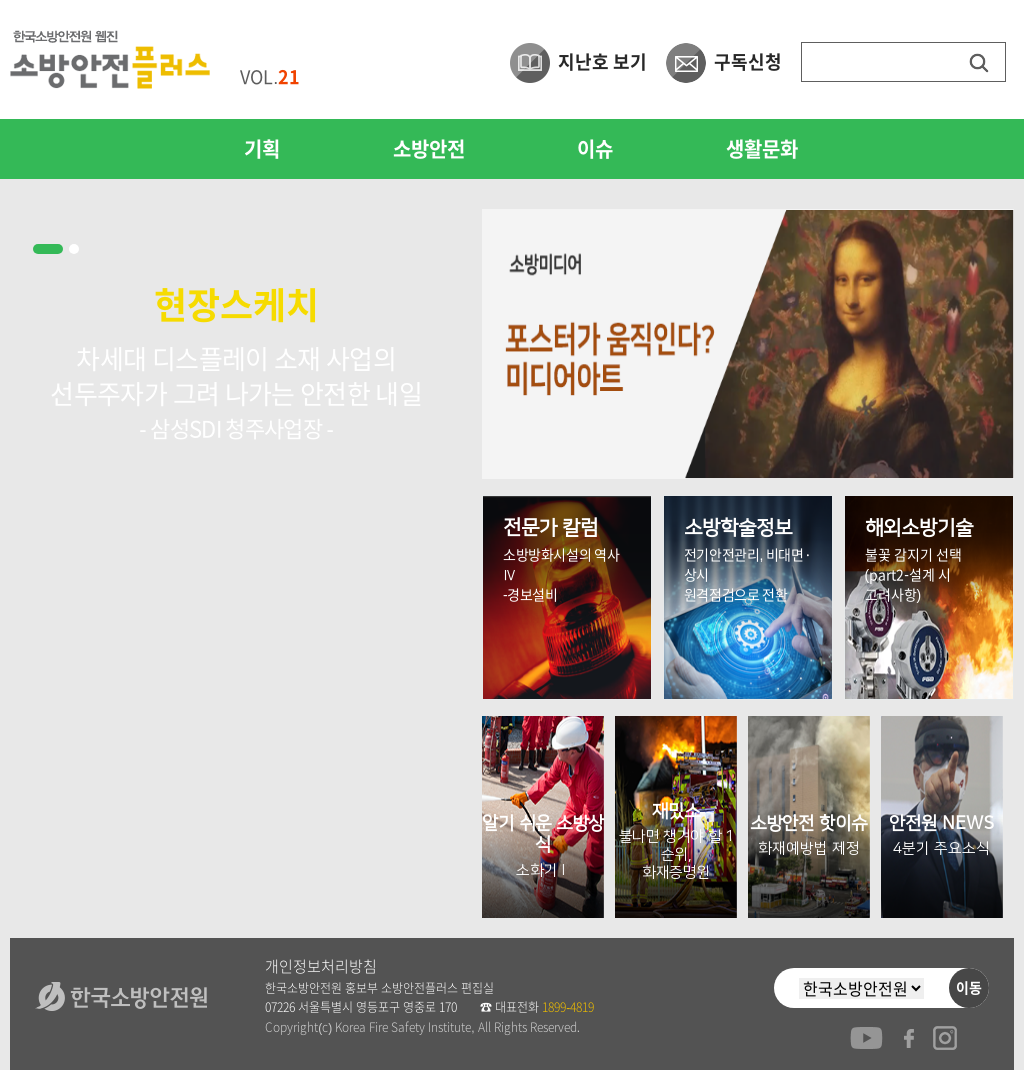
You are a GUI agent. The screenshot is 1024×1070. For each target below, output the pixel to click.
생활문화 (762, 149)
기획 (262, 149)
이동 (969, 988)
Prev (36, 564)
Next (436, 564)
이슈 (595, 149)
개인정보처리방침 (321, 966)
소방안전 (429, 149)
